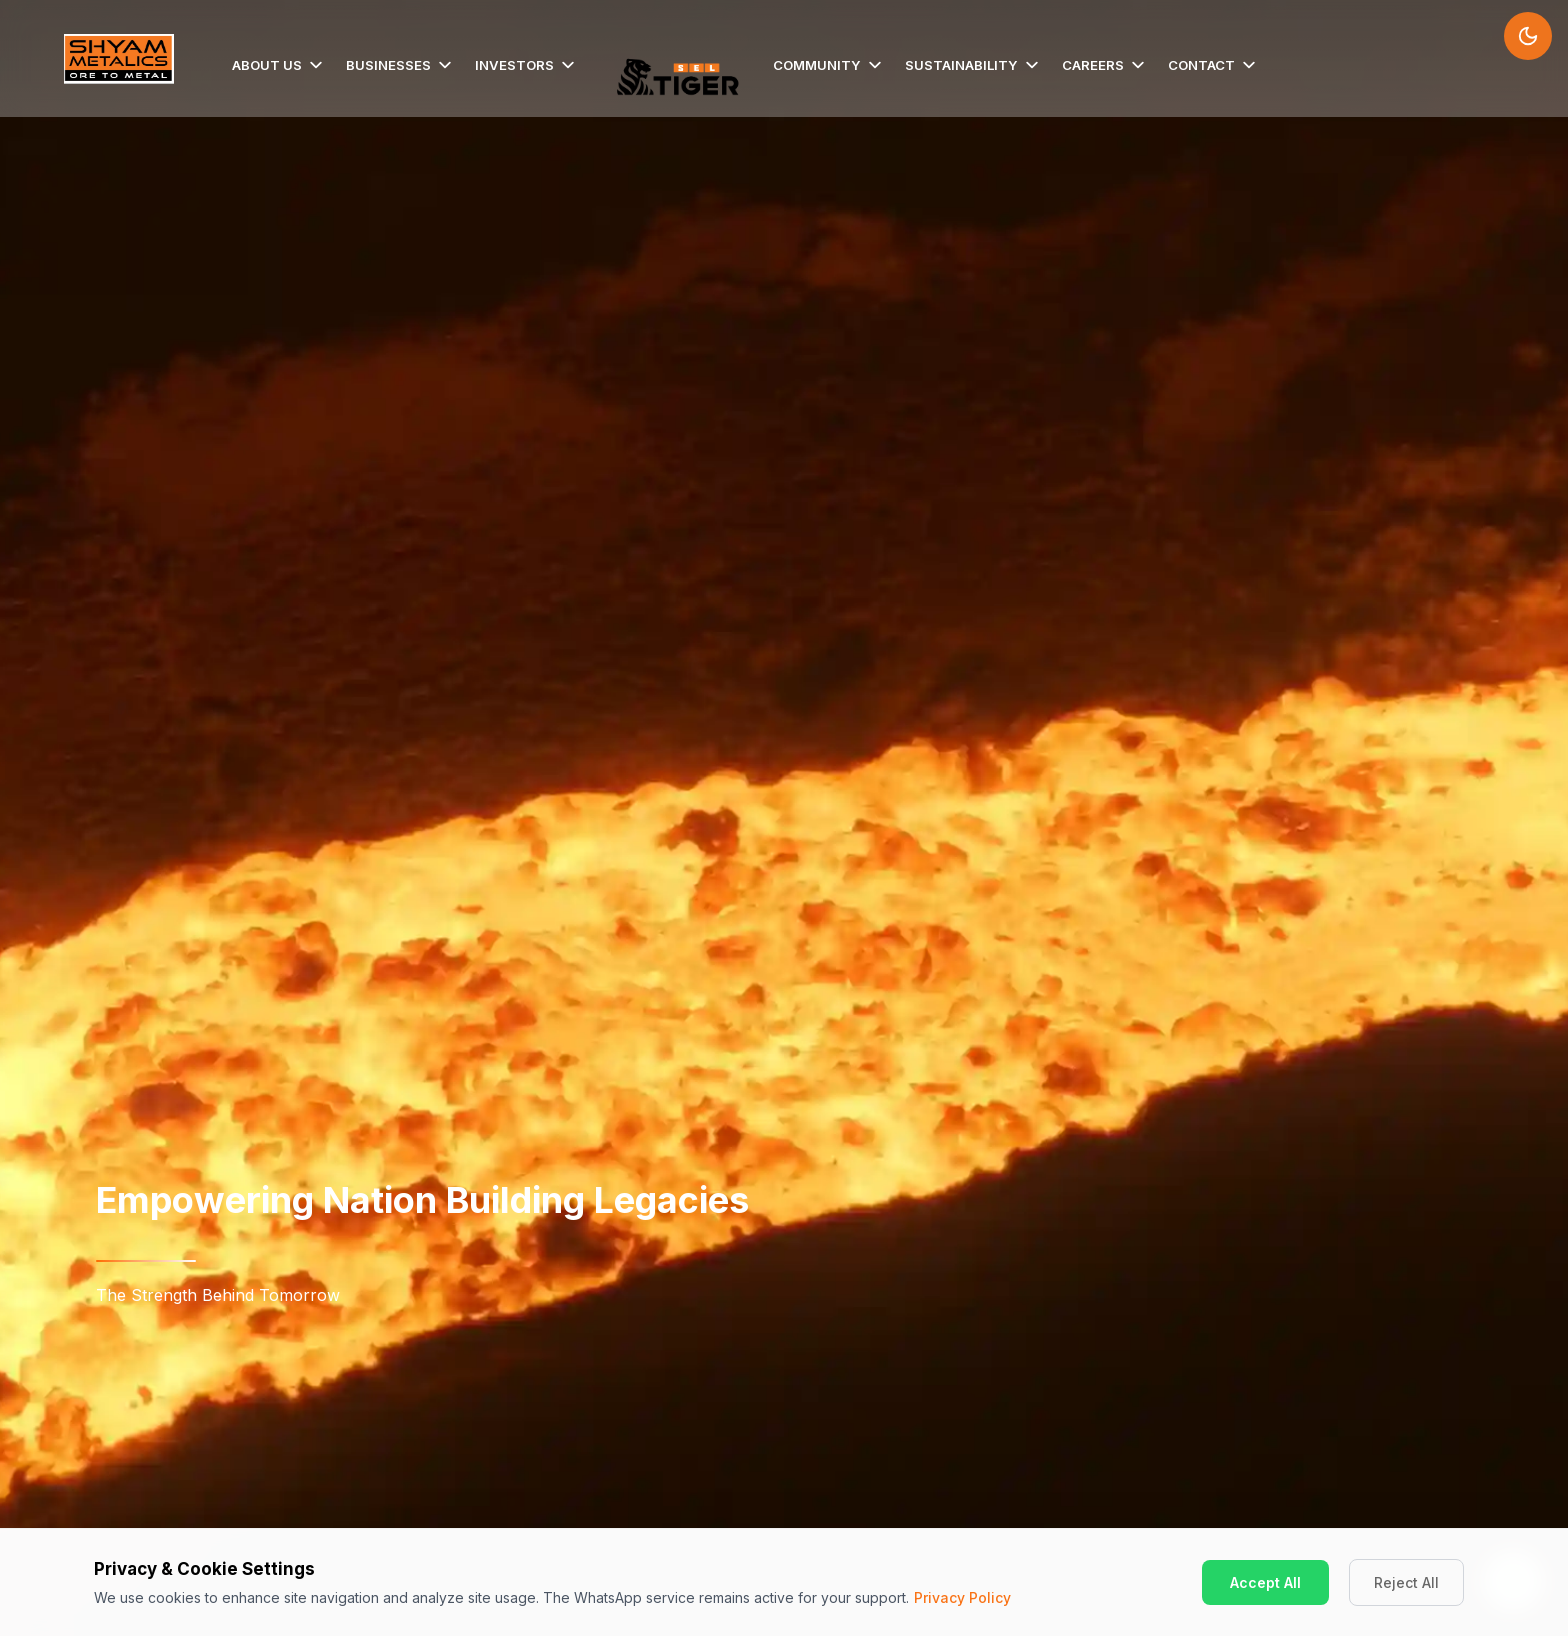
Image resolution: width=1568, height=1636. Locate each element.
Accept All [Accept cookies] (1265, 1582)
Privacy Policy (962, 1597)
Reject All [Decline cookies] (1406, 1582)
